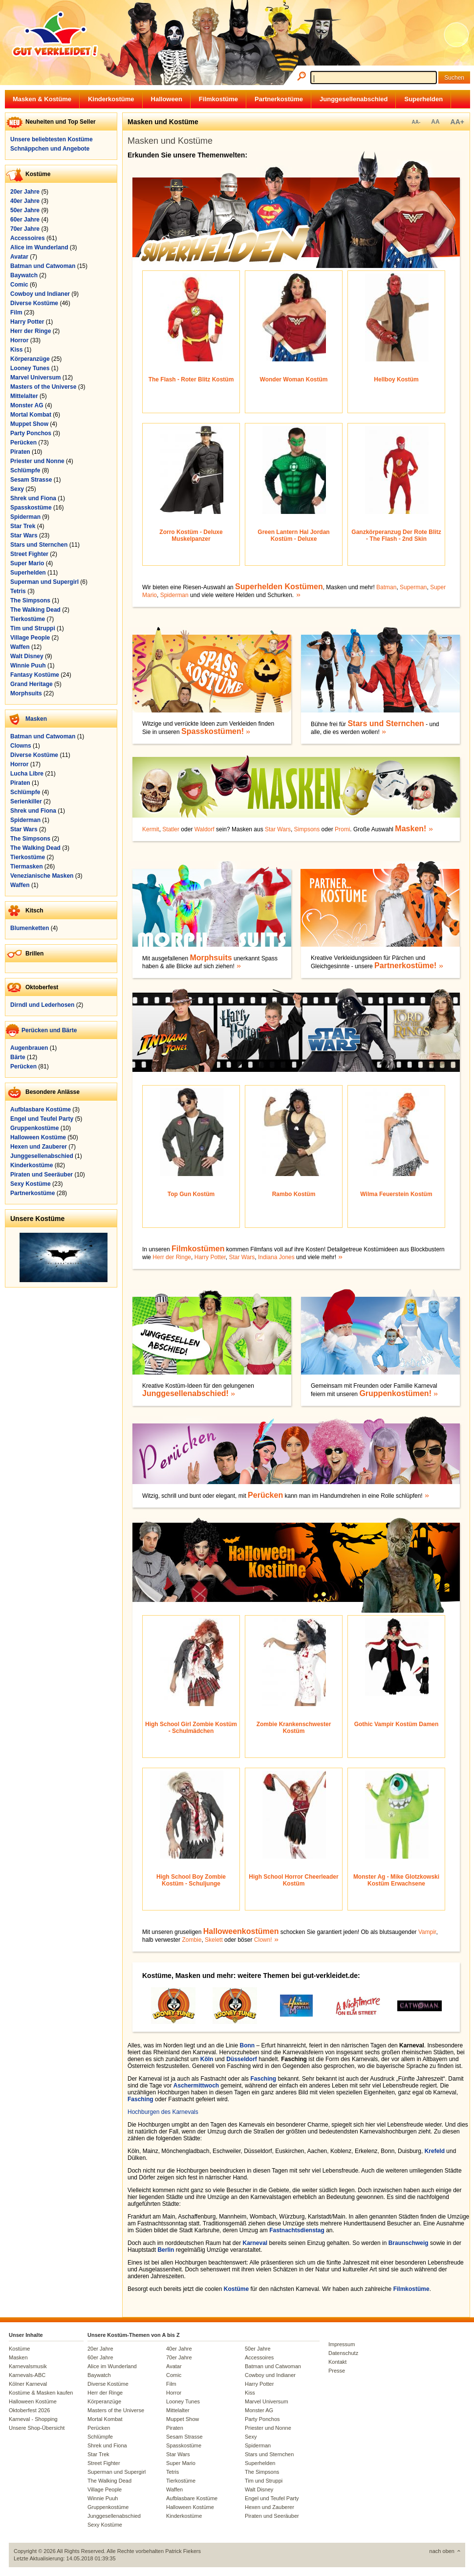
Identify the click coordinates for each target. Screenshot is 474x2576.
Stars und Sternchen (38, 544)
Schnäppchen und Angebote (49, 148)
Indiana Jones (276, 1257)
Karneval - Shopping (33, 2419)
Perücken (23, 442)
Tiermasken (26, 866)
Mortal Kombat (30, 414)
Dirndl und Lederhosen (42, 1004)
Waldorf (204, 829)
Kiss (16, 349)
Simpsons (307, 829)
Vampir (427, 1932)
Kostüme (236, 2289)
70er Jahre (25, 228)
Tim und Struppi (32, 628)
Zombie (191, 1939)
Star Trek (22, 526)
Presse (336, 2371)
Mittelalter (24, 396)
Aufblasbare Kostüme (40, 1109)
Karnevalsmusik (28, 2366)
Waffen (20, 647)
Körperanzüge (30, 358)
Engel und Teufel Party (41, 1118)
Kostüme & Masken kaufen (41, 2393)
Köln (207, 2059)
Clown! (263, 1939)
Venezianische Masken (41, 875)
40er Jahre (25, 201)
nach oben (442, 2551)
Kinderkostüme (111, 99)
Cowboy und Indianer (40, 293)
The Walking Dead (35, 609)
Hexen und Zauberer (38, 1146)
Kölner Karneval (28, 2384)
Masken (36, 718)
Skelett (214, 1939)
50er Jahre (25, 210)
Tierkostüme (27, 619)
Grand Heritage (31, 684)
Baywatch (24, 275)
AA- (415, 122)
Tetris (18, 591)
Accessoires (27, 238)
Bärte (17, 1057)
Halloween (166, 99)
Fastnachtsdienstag (296, 2230)
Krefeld (435, 2151)
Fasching (263, 2078)
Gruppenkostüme (34, 1128)
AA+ (457, 122)
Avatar (19, 256)
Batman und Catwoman (42, 266)
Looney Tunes (29, 368)
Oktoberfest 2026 (29, 2410)
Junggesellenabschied (354, 99)
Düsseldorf (241, 2059)
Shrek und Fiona (33, 498)
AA (435, 121)
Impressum (341, 2344)
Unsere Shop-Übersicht (37, 2428)
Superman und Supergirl (44, 581)
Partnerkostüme (279, 99)
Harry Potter (27, 321)
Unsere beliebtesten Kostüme (51, 139)
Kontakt (337, 2362)
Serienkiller (26, 801)
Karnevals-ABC (27, 2375)
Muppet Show (29, 424)
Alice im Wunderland (39, 247)
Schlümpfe (25, 470)
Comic (19, 284)
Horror (19, 340)
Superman (413, 587)
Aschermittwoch (196, 2085)
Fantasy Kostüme (34, 674)
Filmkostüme (218, 99)
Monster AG (26, 405)
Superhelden (423, 99)
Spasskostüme (31, 507)
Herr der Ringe (30, 331)
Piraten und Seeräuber (41, 1174)
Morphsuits (26, 693)
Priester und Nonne (37, 461)
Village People (30, 637)
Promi (342, 829)
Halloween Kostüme (38, 1137)
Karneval (254, 2243)
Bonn (247, 2045)
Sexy (17, 489)
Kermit (150, 829)
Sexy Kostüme (30, 1183)
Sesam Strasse (31, 479)
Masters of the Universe (43, 386)
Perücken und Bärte (49, 1030)
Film (16, 312)
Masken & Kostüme (42, 99)
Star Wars (24, 535)
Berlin (165, 2249)
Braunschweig (408, 2243)
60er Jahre (25, 219)
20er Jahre (25, 191)
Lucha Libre (26, 773)
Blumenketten (29, 928)
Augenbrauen (29, 1047)
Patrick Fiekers (183, 2551)
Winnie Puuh (28, 665)
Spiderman (25, 516)
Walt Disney (26, 656)
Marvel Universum (35, 377)
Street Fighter (29, 554)
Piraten (20, 451)
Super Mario (27, 563)
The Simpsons (30, 600)
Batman (386, 587)
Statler (170, 829)
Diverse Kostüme (34, 303)
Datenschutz (343, 2353)
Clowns (20, 745)
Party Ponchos (30, 433)
